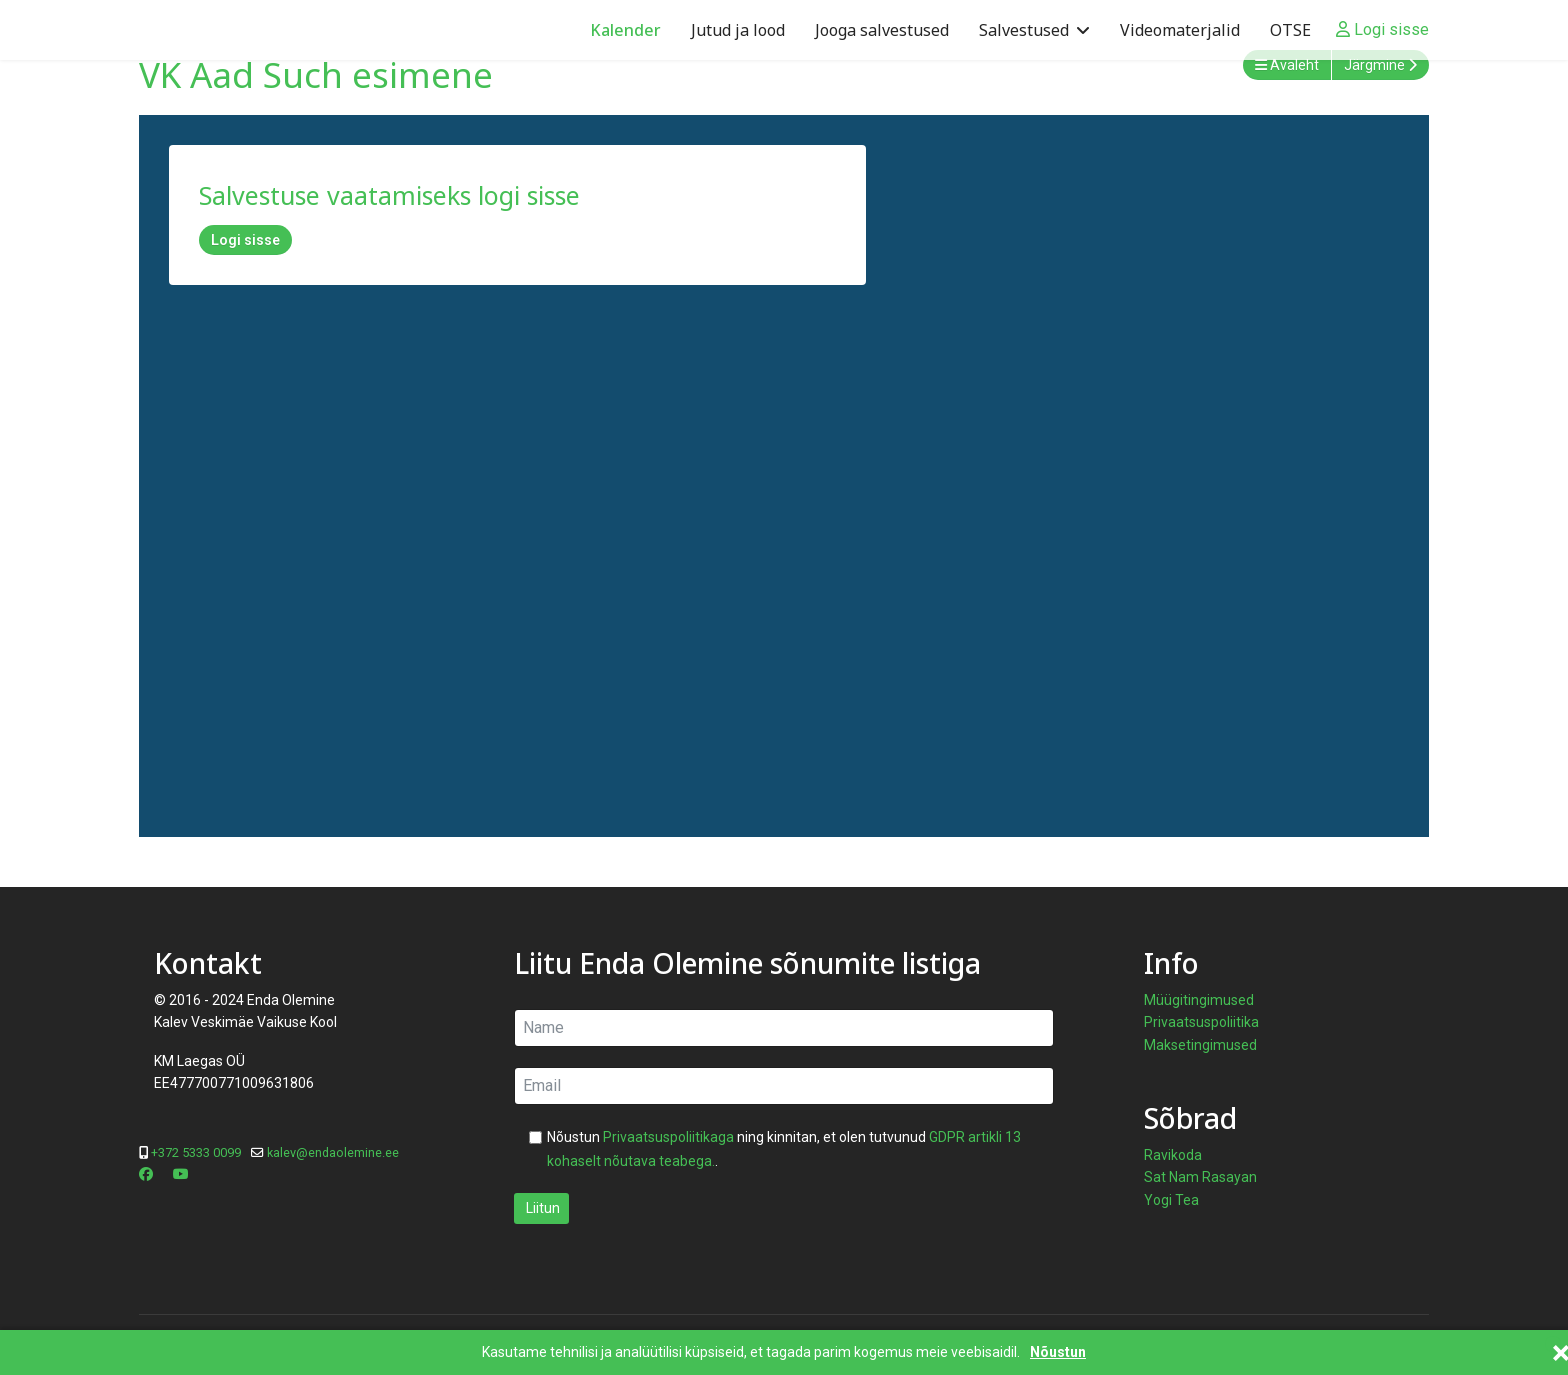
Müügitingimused (1199, 1000)
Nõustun (1058, 1352)
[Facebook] (146, 1174)
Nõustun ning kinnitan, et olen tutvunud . (784, 1149)
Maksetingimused (1200, 1045)
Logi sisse (245, 240)
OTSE (1290, 30)
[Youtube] (181, 1174)
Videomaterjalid (1180, 30)
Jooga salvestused (882, 30)
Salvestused (1024, 30)
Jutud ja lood (738, 30)
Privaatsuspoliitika (1201, 1022)
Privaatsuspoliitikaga (668, 1137)
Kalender (625, 30)
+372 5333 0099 (196, 1152)
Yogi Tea (1171, 1200)
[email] (784, 1086)
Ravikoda (1173, 1155)
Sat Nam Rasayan (1200, 1177)
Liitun (541, 1208)
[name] (784, 1028)
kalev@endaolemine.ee (333, 1152)
